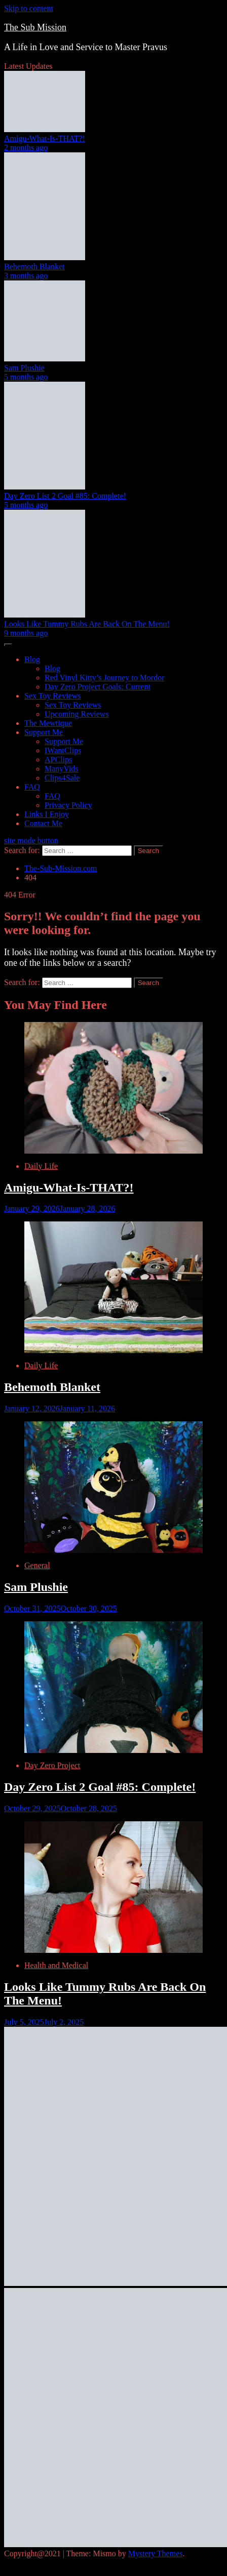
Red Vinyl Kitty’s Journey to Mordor (105, 677)
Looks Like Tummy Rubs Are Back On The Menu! (87, 624)
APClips (58, 759)
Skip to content (28, 8)
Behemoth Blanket (34, 266)
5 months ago (26, 377)
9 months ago (26, 633)
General (37, 1565)
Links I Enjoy (46, 814)
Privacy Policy (68, 805)
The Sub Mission (35, 27)
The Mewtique (48, 723)
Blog (32, 659)
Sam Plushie (24, 367)
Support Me (43, 732)
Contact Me (43, 823)
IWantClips (63, 750)
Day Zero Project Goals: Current (97, 686)
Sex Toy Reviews (52, 695)
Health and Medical (56, 1965)
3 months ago (26, 275)
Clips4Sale (62, 777)
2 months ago (26, 147)
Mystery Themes (155, 2553)
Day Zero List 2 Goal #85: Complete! (65, 496)
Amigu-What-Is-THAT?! (44, 138)
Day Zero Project (52, 1765)
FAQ (32, 787)
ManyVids (62, 768)
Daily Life (41, 1166)
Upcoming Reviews (77, 714)
